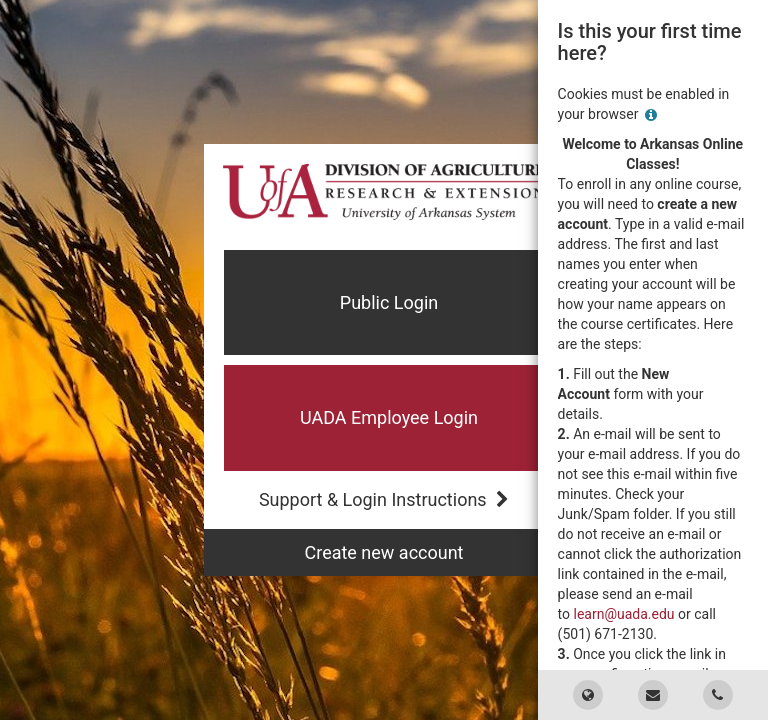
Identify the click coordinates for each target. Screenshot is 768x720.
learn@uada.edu (624, 614)
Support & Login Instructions (384, 499)
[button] (384, 418)
